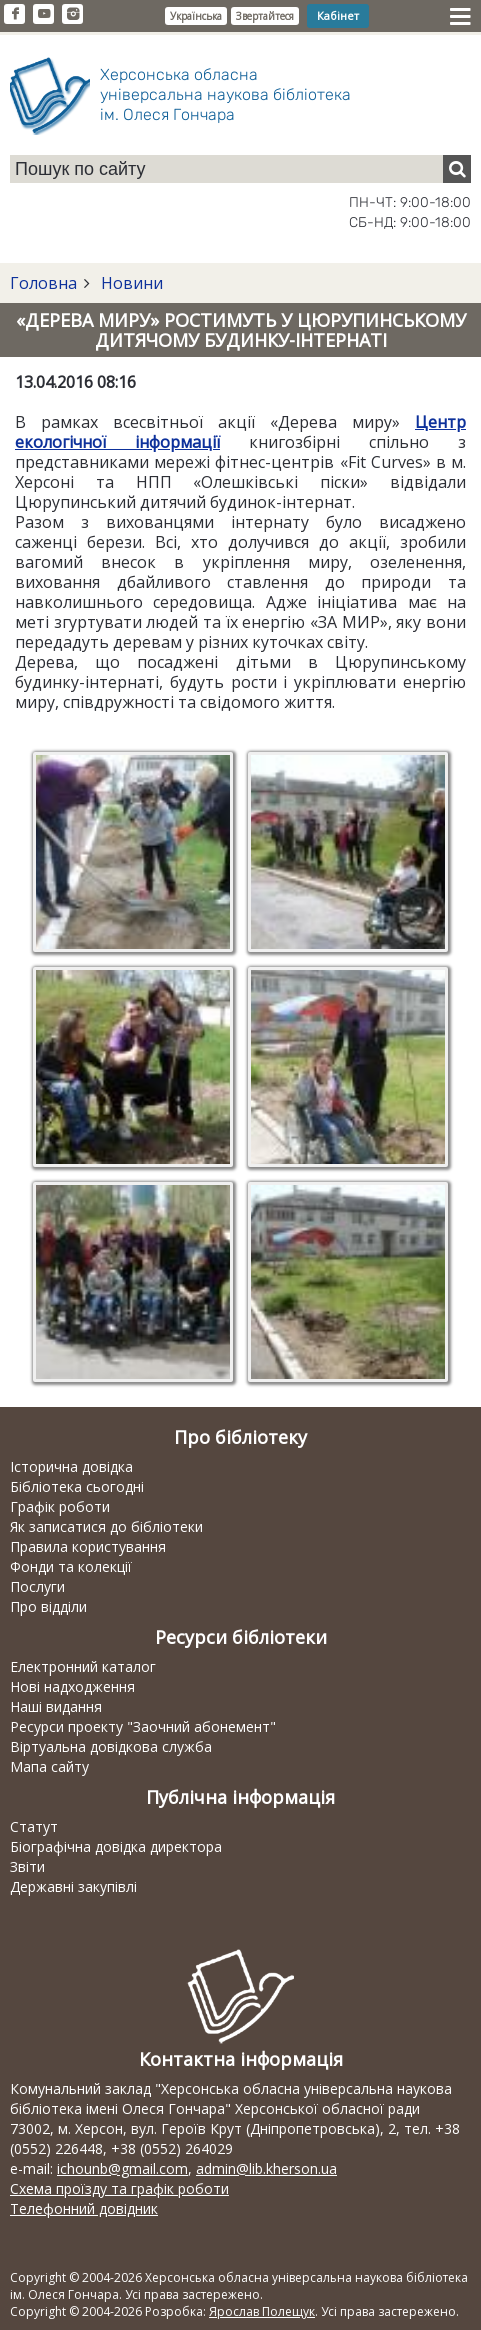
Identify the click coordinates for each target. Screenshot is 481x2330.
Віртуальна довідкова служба (111, 1746)
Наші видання (56, 1706)
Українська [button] (196, 16)
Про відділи (48, 1606)
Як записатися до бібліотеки (106, 1526)
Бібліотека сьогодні (77, 1486)
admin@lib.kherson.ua (266, 2168)
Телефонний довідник (84, 2208)
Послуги (37, 1586)
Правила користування (88, 1546)
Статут (34, 1826)
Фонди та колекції (71, 1566)
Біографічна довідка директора (116, 1846)
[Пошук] (457, 169)
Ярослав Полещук (262, 2311)
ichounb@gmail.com (122, 2168)
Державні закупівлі (73, 1886)
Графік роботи (60, 1506)
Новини (130, 283)
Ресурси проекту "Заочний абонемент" (143, 1726)
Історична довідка (71, 1466)
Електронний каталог (83, 1666)
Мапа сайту (49, 1766)
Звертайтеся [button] (265, 16)
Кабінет (338, 15)
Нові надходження (72, 1686)
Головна (43, 283)
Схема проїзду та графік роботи (119, 2188)
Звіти (27, 1866)
